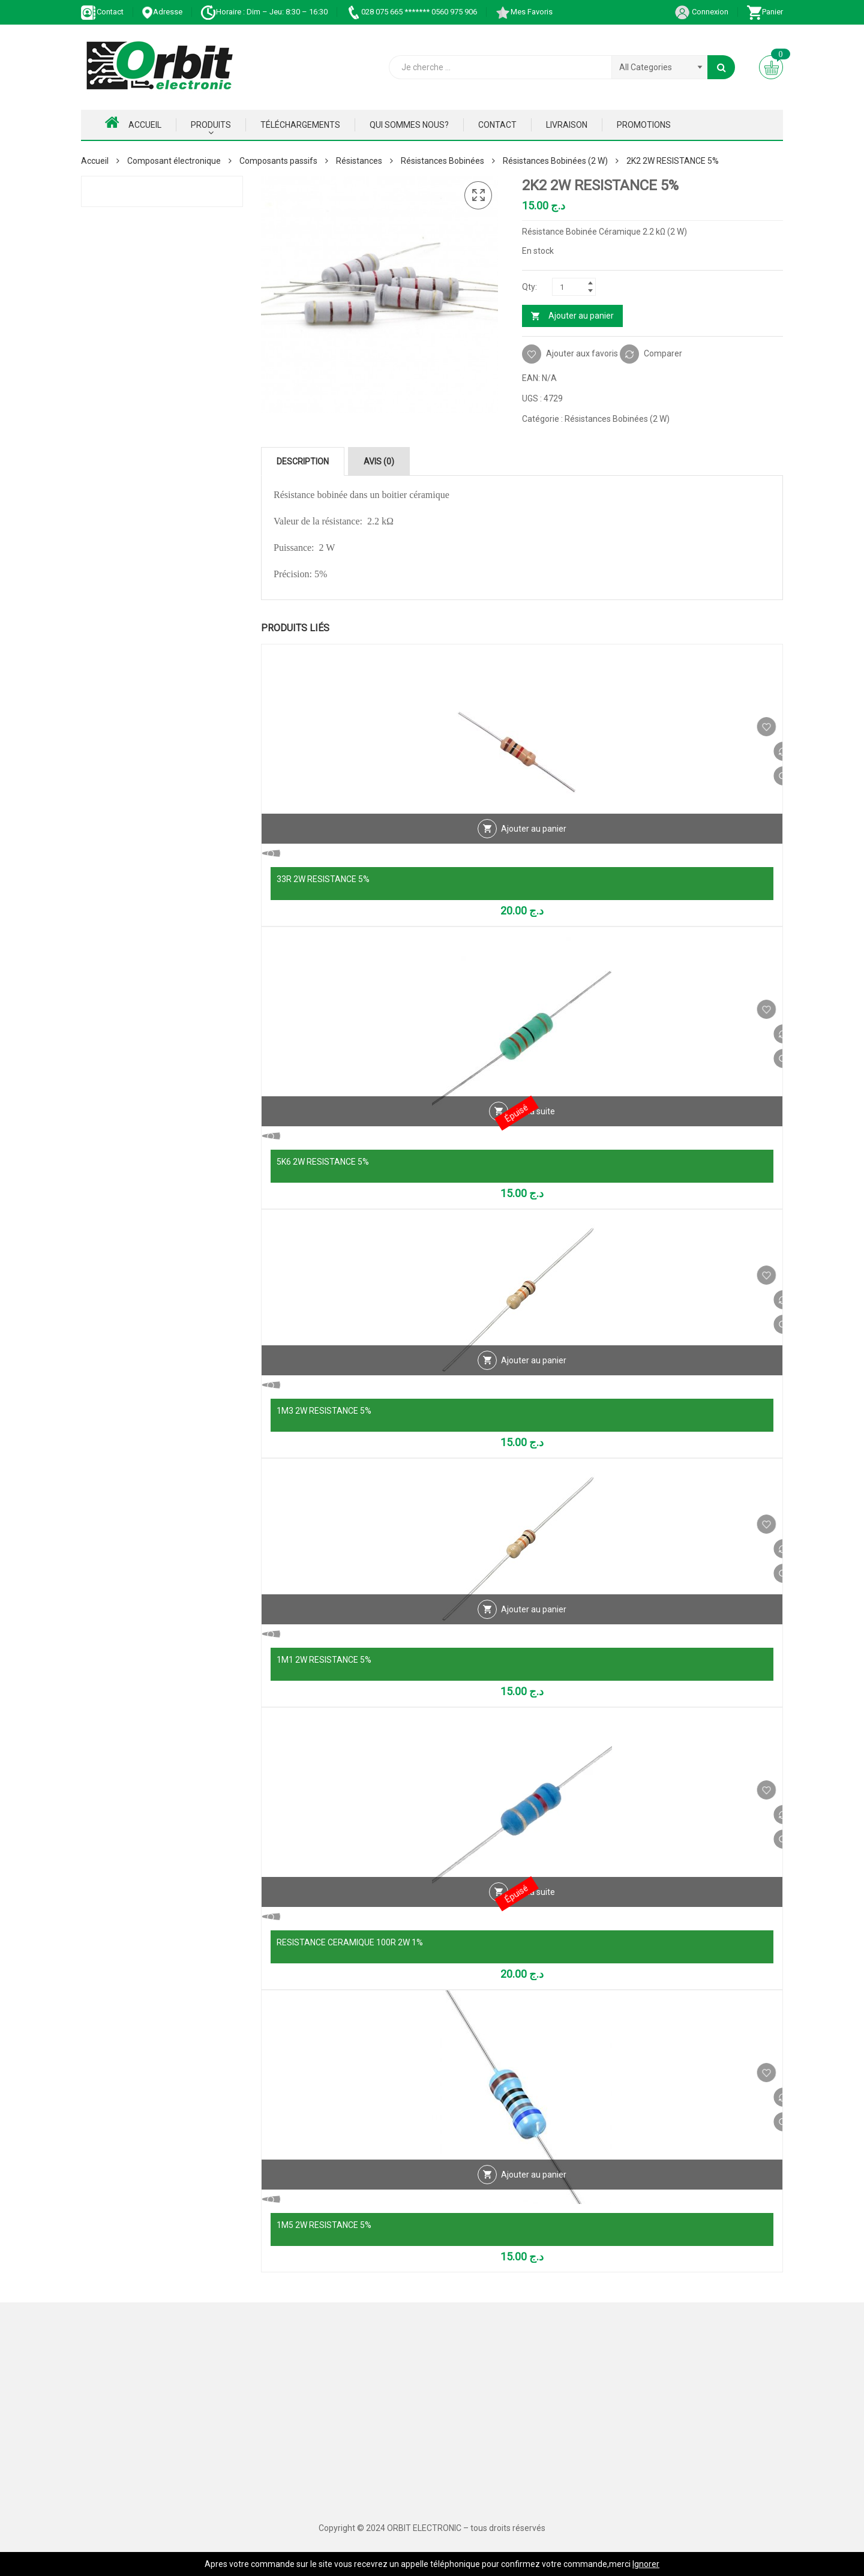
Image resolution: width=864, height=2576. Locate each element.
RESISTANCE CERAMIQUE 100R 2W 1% (350, 1942)
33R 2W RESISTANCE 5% (323, 879)
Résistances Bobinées (442, 161)
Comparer (663, 353)
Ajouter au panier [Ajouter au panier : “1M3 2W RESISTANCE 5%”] (533, 1386)
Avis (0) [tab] (379, 461)
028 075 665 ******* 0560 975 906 (411, 11)
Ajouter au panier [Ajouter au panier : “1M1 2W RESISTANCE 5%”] (533, 1635)
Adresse (162, 11)
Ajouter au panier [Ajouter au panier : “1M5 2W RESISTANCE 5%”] (533, 2200)
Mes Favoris (524, 11)
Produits (211, 125)
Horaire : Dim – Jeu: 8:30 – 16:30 (264, 11)
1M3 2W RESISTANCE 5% (324, 1411)
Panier (764, 11)
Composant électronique (174, 161)
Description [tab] (303, 461)
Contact (102, 11)
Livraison (566, 125)
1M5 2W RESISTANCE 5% (324, 2225)
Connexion (701, 11)
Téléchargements (300, 125)
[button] (478, 195)
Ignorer (645, 2564)
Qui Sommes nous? (409, 125)
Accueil (133, 122)
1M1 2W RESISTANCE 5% (324, 1660)
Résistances (359, 161)
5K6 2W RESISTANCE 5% (323, 1161)
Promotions (644, 125)
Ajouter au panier (581, 315)
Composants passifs (278, 161)
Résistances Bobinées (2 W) (555, 161)
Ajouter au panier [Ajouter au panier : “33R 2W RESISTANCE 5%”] (533, 854)
